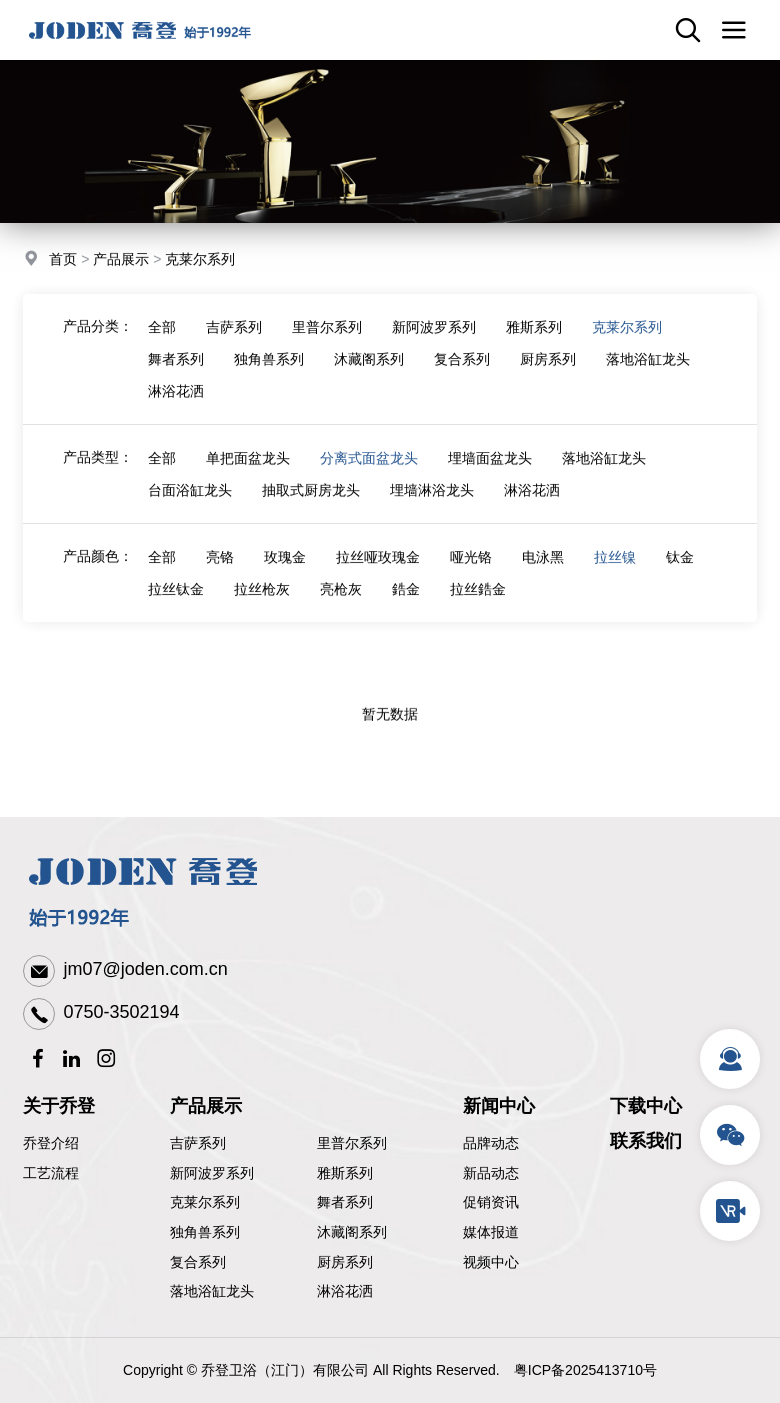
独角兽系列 (269, 370)
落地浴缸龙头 (648, 370)
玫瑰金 (285, 568)
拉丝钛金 (176, 600)
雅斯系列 (534, 338)
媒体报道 (491, 1232)
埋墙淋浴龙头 (432, 501)
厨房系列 (548, 370)
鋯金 (406, 600)
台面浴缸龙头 (190, 501)
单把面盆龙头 (248, 469)
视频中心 (491, 1262)
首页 (63, 260)
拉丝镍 (615, 568)
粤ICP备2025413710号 (585, 1370)
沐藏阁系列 (369, 370)
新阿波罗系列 (434, 338)
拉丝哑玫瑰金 (378, 568)
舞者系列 (176, 370)
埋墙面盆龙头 (490, 469)
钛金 (680, 568)
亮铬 (220, 568)
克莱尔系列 (200, 260)
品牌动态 (491, 1143)
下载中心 (646, 1106)
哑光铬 (471, 568)
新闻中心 (499, 1106)
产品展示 (121, 260)
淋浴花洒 (176, 402)
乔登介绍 (51, 1143)
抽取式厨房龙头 (311, 501)
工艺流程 (51, 1173)
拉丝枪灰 (262, 600)
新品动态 (491, 1173)
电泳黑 (543, 568)
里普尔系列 (327, 338)
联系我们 (646, 1141)
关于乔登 (59, 1106)
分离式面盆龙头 (369, 469)
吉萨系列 (234, 338)
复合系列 (462, 370)
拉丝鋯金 (478, 600)
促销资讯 (491, 1202)
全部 (162, 338)
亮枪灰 (341, 600)
